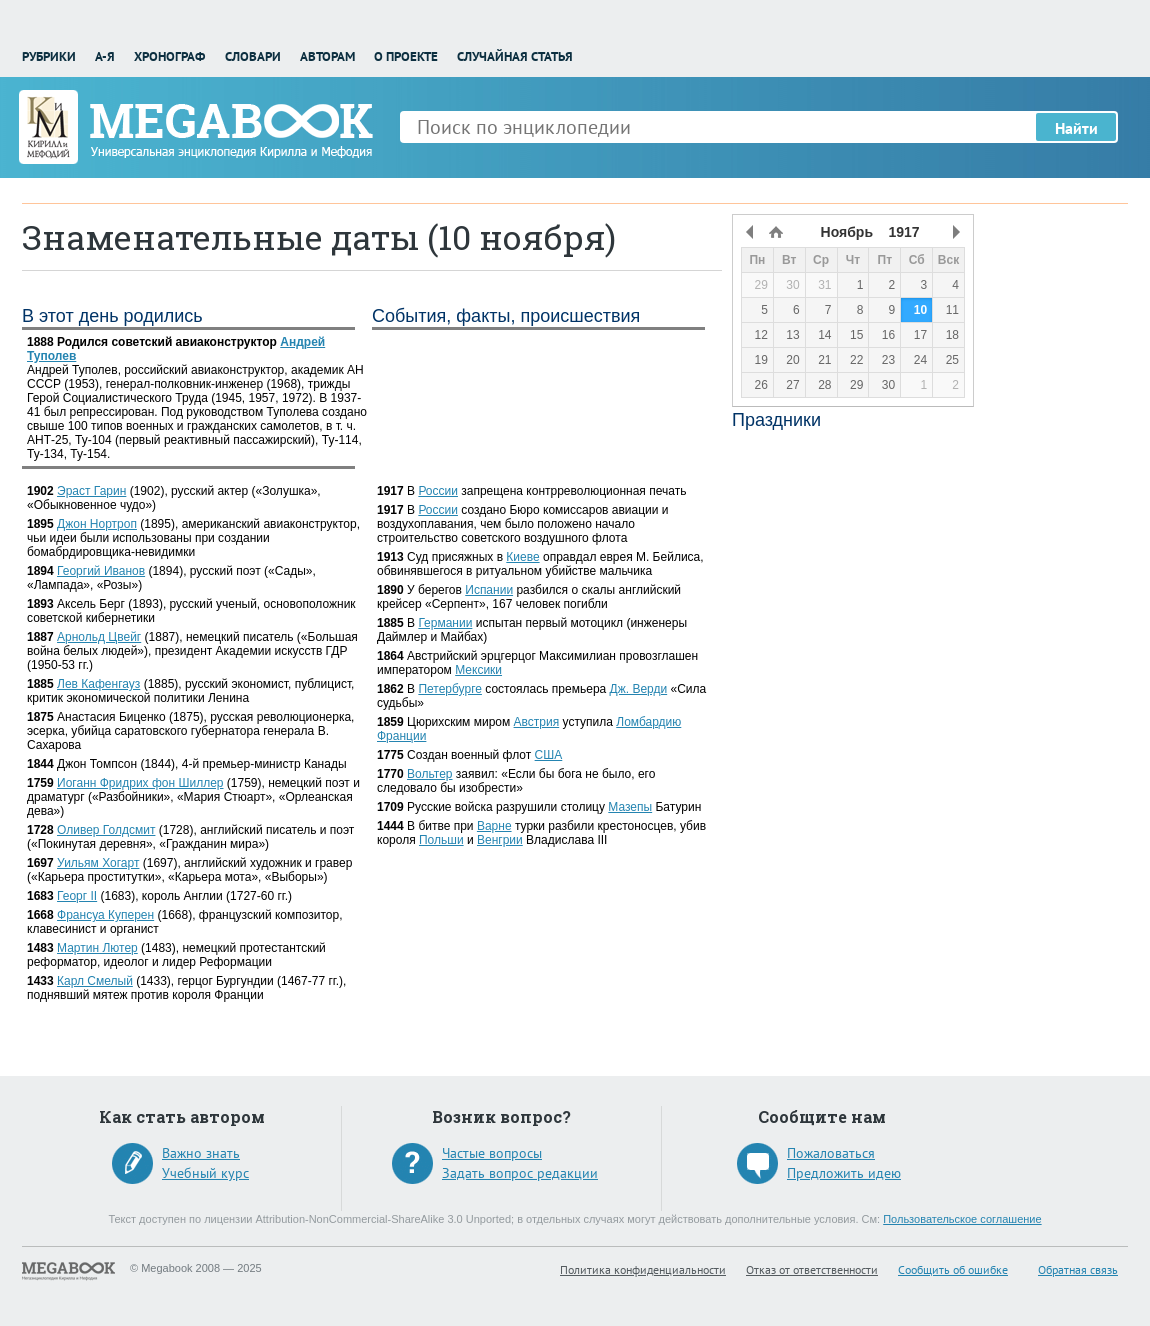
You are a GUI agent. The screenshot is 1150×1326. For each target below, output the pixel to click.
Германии (445, 623)
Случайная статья (515, 56)
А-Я (105, 56)
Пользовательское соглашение (962, 1219)
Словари (253, 56)
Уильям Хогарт (98, 863)
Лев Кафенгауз (98, 684)
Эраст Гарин (91, 491)
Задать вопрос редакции (520, 1173)
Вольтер (429, 774)
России (438, 491)
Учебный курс (205, 1173)
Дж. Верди (639, 689)
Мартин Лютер (97, 948)
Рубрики (49, 56)
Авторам (327, 56)
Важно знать (201, 1153)
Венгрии (500, 840)
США (549, 755)
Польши (441, 840)
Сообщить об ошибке (953, 1269)
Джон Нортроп (97, 524)
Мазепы (630, 807)
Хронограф (169, 56)
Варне (494, 826)
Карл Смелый (95, 981)
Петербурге (450, 689)
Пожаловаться (831, 1153)
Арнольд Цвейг (99, 637)
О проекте (406, 56)
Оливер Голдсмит (106, 830)
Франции (401, 736)
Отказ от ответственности (812, 1269)
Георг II (77, 896)
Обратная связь (1078, 1269)
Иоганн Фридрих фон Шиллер (140, 783)
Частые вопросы (492, 1153)
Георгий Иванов (101, 571)
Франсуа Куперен (105, 915)
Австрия (537, 722)
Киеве (522, 557)
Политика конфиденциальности (643, 1269)
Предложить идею (844, 1173)
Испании (489, 590)
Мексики (478, 670)
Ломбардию (648, 722)
